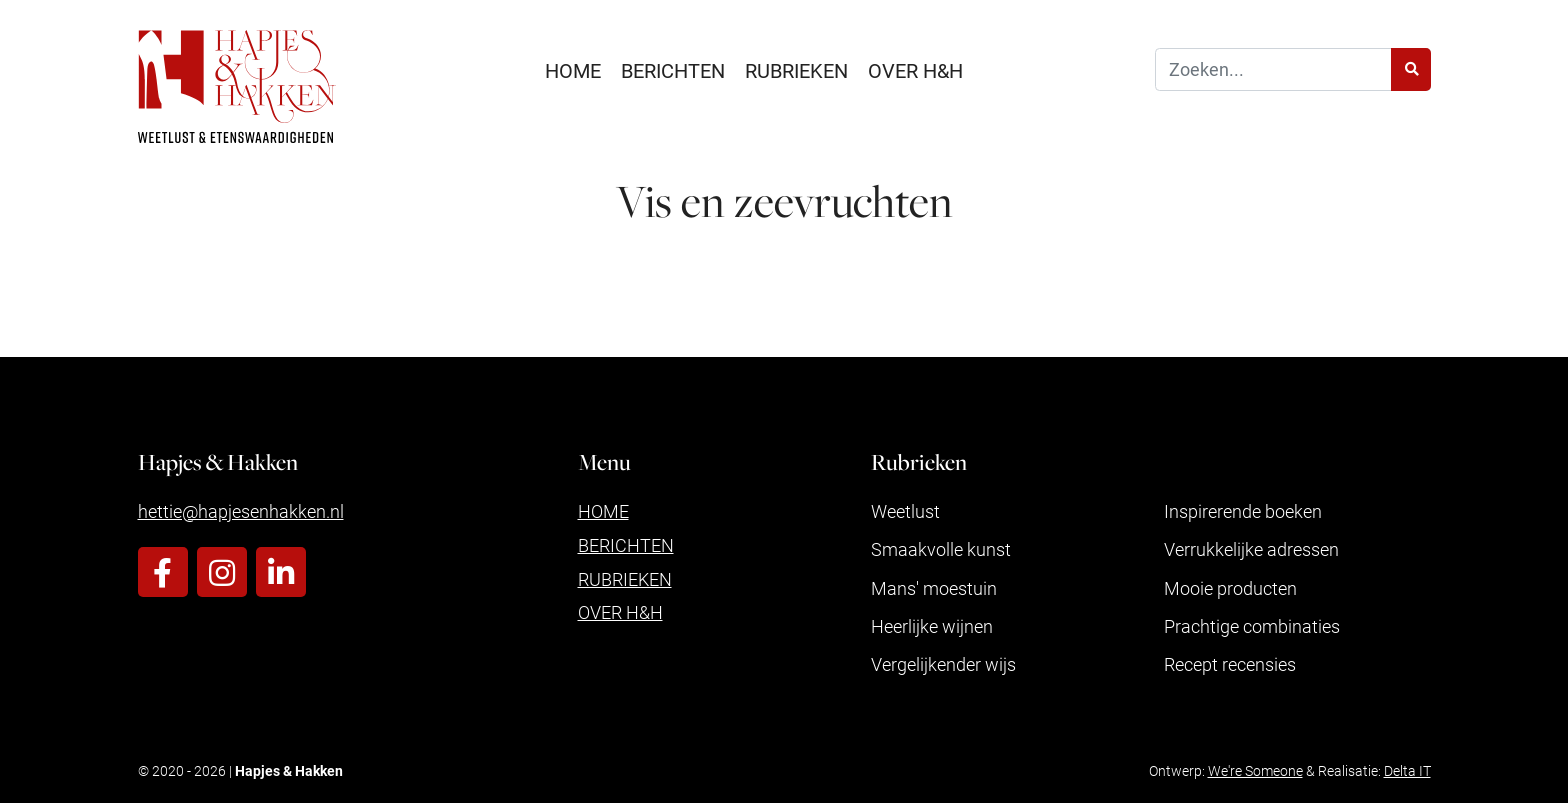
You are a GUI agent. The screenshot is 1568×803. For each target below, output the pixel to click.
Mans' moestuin (934, 588)
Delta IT (1407, 770)
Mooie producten (1230, 588)
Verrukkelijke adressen (1251, 549)
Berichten (673, 70)
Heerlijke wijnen (932, 626)
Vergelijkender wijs (943, 664)
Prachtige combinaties (1252, 626)
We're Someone (1255, 770)
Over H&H (915, 70)
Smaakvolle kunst (941, 549)
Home (573, 70)
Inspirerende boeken (1243, 511)
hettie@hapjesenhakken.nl (241, 511)
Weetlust (905, 511)
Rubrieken (796, 70)
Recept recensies (1230, 664)
